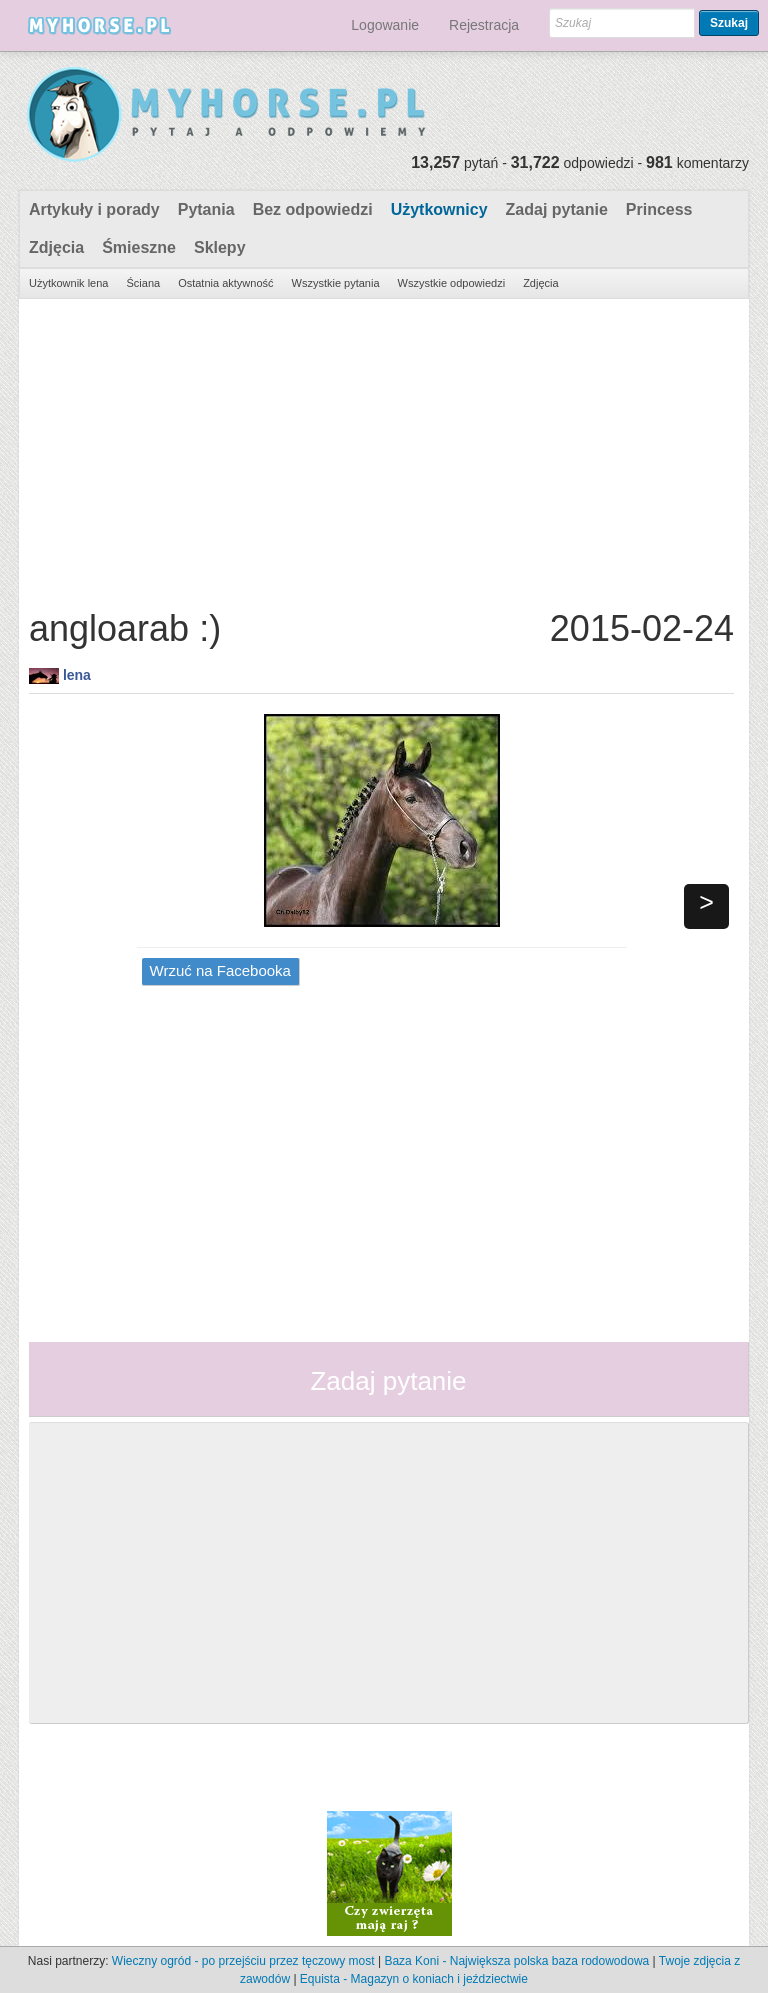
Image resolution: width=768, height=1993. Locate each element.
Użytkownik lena (68, 283)
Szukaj (729, 23)
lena (77, 675)
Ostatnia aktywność (225, 283)
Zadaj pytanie (557, 209)
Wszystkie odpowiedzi (452, 283)
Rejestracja (484, 25)
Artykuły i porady (94, 209)
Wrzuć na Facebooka (220, 970)
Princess (659, 209)
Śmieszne (139, 247)
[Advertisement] (381, 449)
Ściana (143, 283)
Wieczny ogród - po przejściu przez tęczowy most (243, 1961)
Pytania (206, 209)
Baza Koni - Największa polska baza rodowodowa (516, 1961)
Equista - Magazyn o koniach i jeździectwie (414, 1979)
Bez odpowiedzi (313, 209)
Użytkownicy (439, 209)
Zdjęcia (56, 247)
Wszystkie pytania (336, 283)
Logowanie (385, 25)
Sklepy (220, 247)
